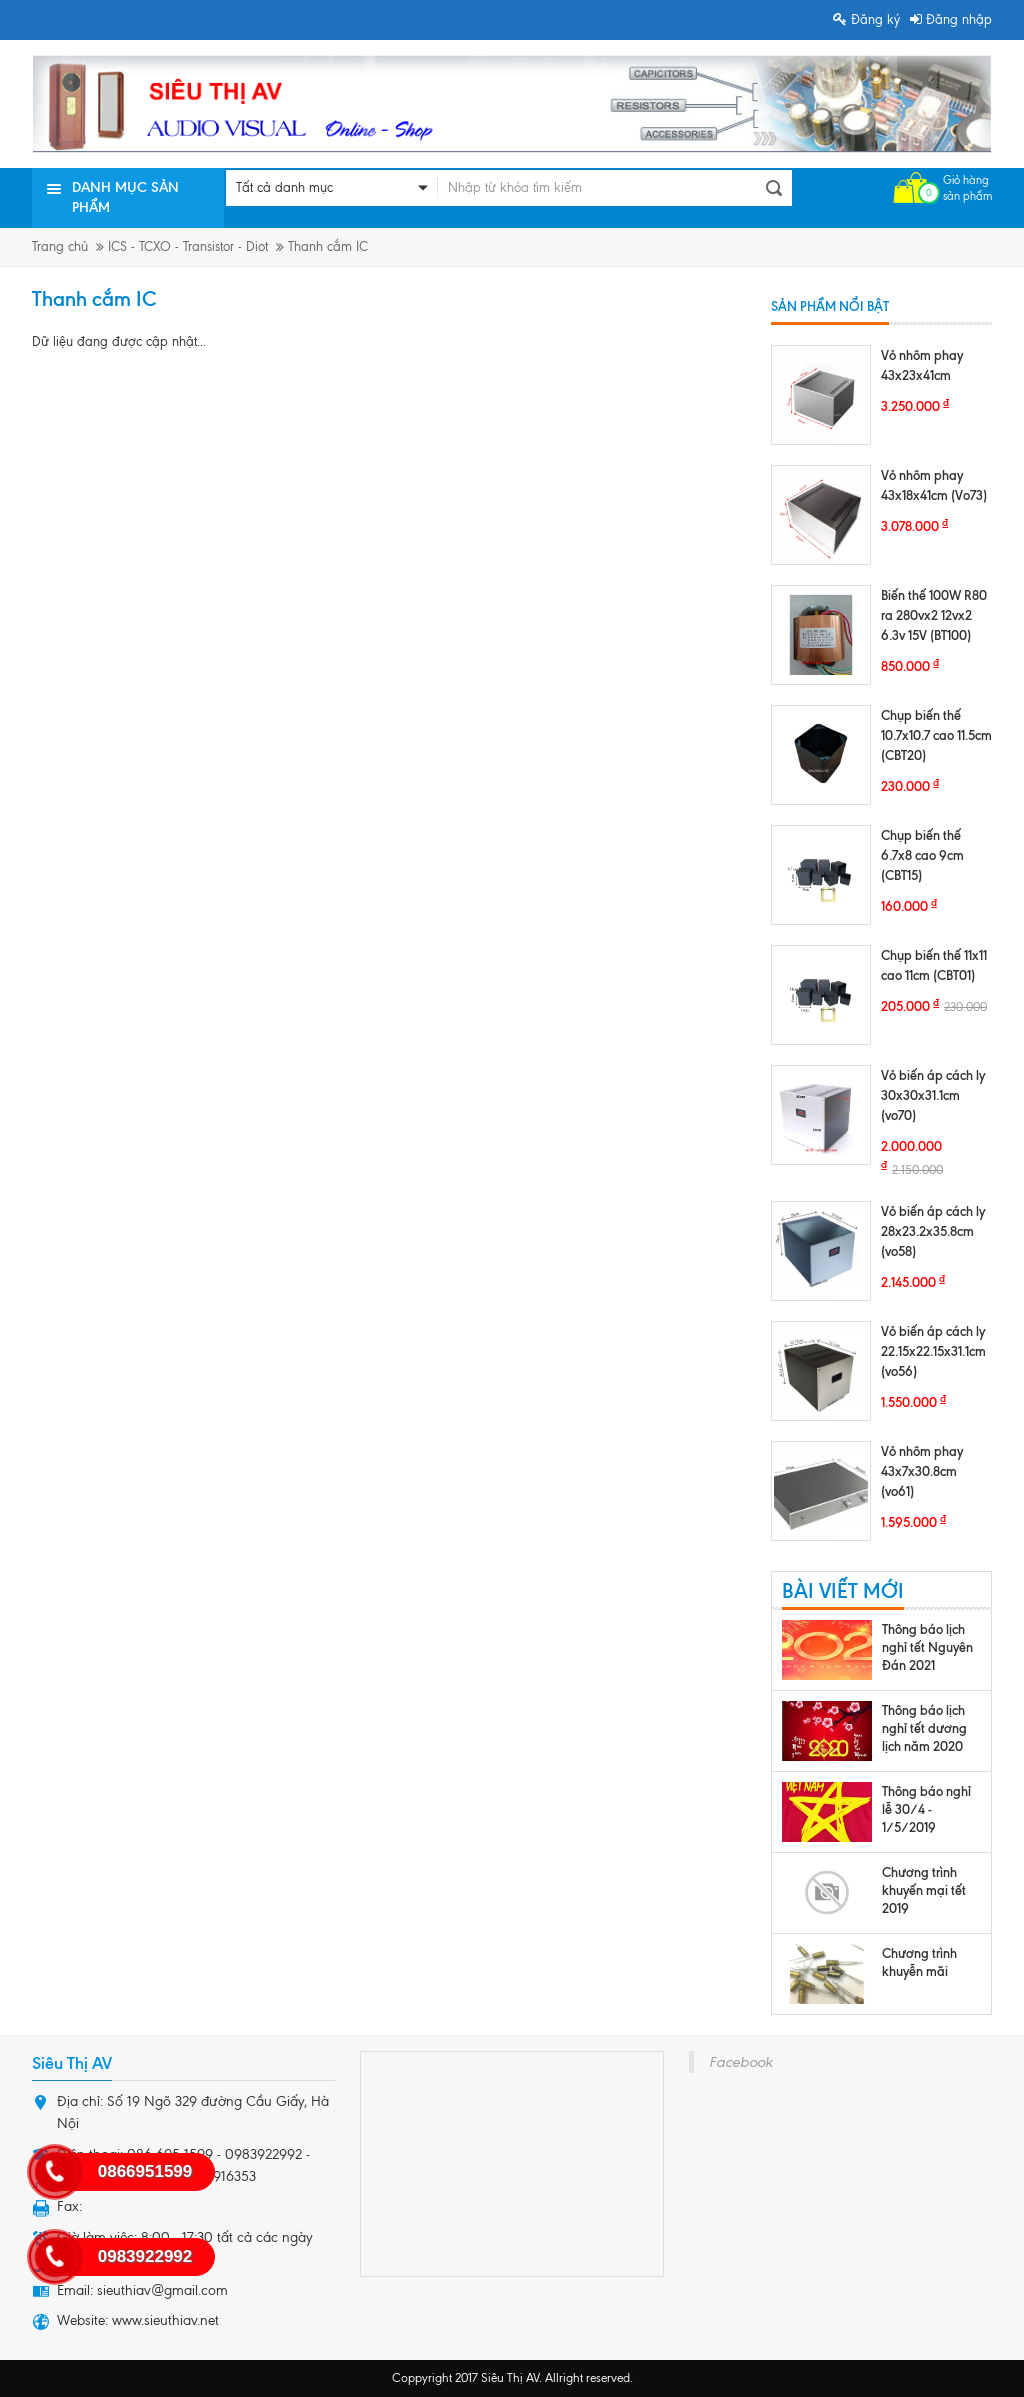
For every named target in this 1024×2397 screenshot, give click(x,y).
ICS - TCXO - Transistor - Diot (188, 246)
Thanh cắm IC (328, 246)
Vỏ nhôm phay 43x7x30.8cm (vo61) (922, 1471)
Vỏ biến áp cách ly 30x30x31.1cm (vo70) (933, 1095)
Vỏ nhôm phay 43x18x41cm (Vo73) (934, 485)
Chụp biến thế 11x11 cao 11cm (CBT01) (934, 965)
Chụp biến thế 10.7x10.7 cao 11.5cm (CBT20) (936, 735)
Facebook (740, 2062)
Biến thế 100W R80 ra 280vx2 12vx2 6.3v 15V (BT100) (934, 615)
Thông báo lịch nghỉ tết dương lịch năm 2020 (924, 1728)
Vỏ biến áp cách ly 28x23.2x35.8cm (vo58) (933, 1231)
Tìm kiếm (774, 188)
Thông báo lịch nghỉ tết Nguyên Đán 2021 (927, 1647)
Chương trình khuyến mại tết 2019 (924, 1890)
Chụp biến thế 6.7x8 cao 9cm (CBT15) (922, 855)
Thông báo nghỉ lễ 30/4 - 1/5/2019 (926, 1809)
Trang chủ (60, 246)
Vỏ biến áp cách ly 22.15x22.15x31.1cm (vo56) (933, 1351)
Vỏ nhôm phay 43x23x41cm (922, 365)
